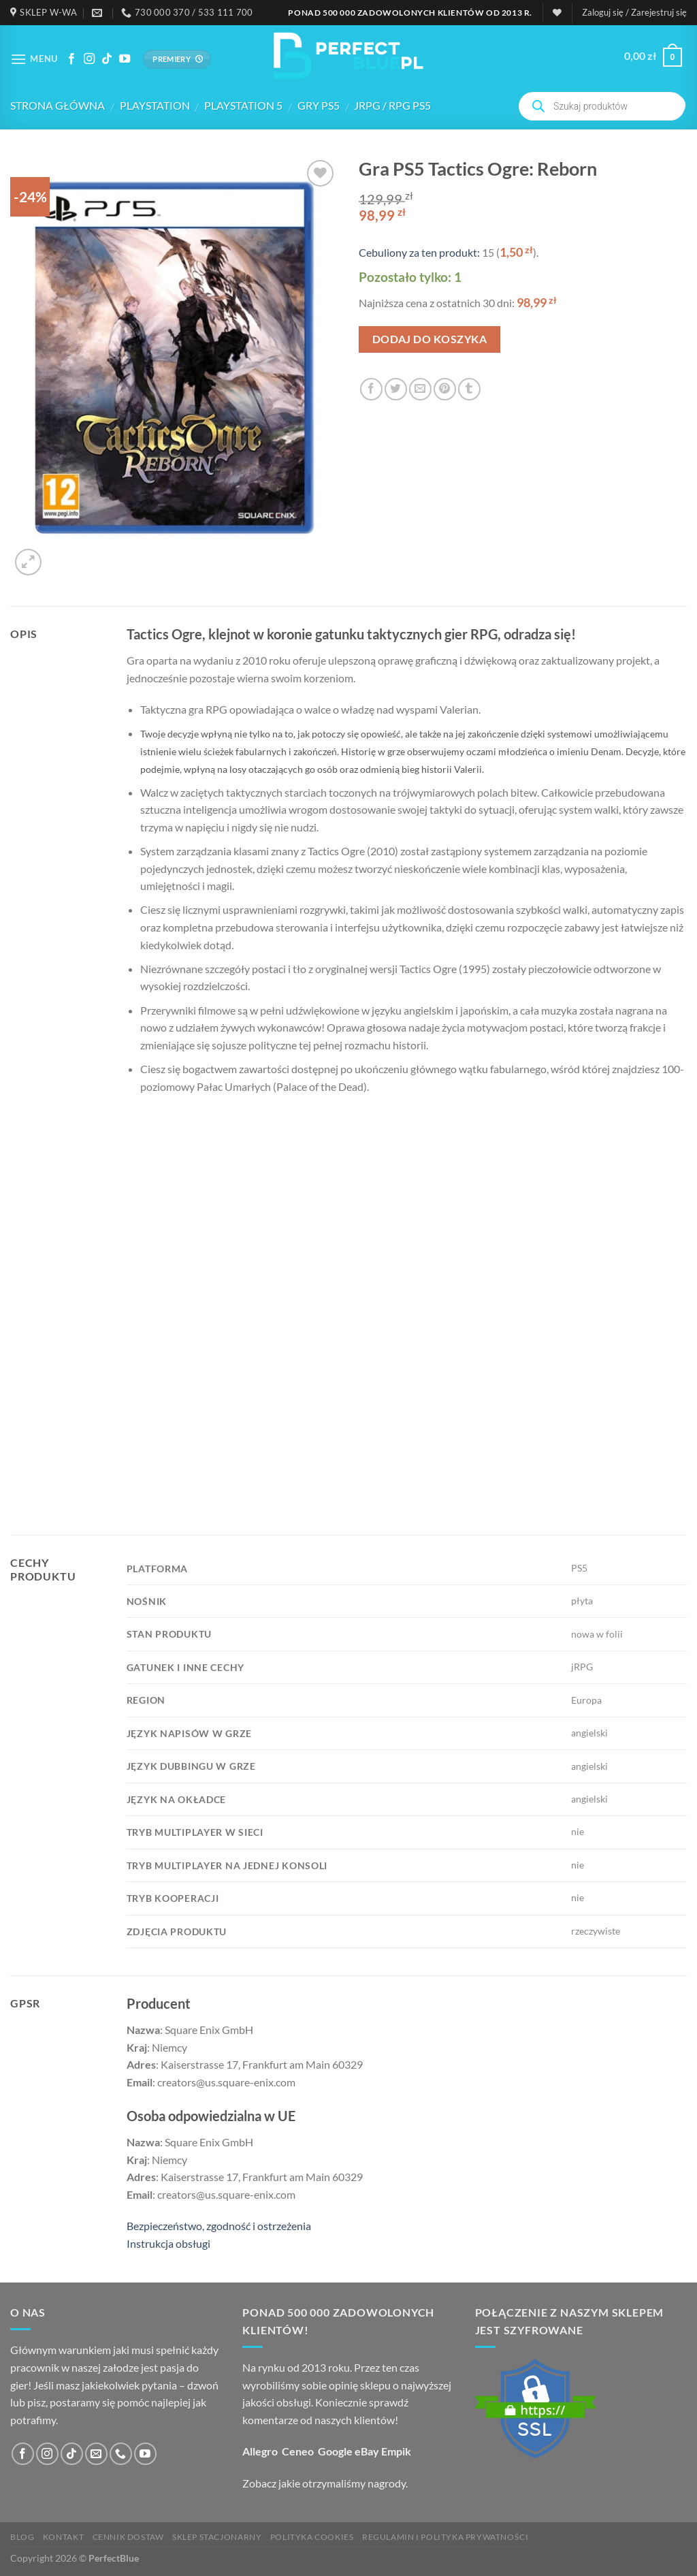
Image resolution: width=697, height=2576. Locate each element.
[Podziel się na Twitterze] (396, 389)
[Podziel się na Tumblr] (469, 389)
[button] (634, 12)
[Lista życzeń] (557, 12)
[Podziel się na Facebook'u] (371, 389)
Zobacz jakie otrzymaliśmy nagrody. (325, 2483)
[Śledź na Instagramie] (89, 59)
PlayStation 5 (243, 105)
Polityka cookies (312, 2537)
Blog (22, 2537)
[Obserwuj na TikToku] (106, 59)
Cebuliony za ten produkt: (419, 252)
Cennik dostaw (128, 2537)
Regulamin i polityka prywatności (445, 2537)
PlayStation (155, 105)
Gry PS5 (318, 105)
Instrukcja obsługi (168, 2243)
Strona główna (57, 105)
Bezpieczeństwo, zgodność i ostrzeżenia (219, 2225)
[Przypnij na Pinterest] (445, 389)
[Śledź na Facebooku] (71, 59)
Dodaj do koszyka (429, 339)
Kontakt (63, 2537)
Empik (396, 2451)
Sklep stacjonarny (216, 2537)
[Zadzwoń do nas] (121, 2454)
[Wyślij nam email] (96, 2454)
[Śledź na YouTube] (124, 59)
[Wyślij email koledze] (420, 389)
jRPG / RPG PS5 (392, 105)
